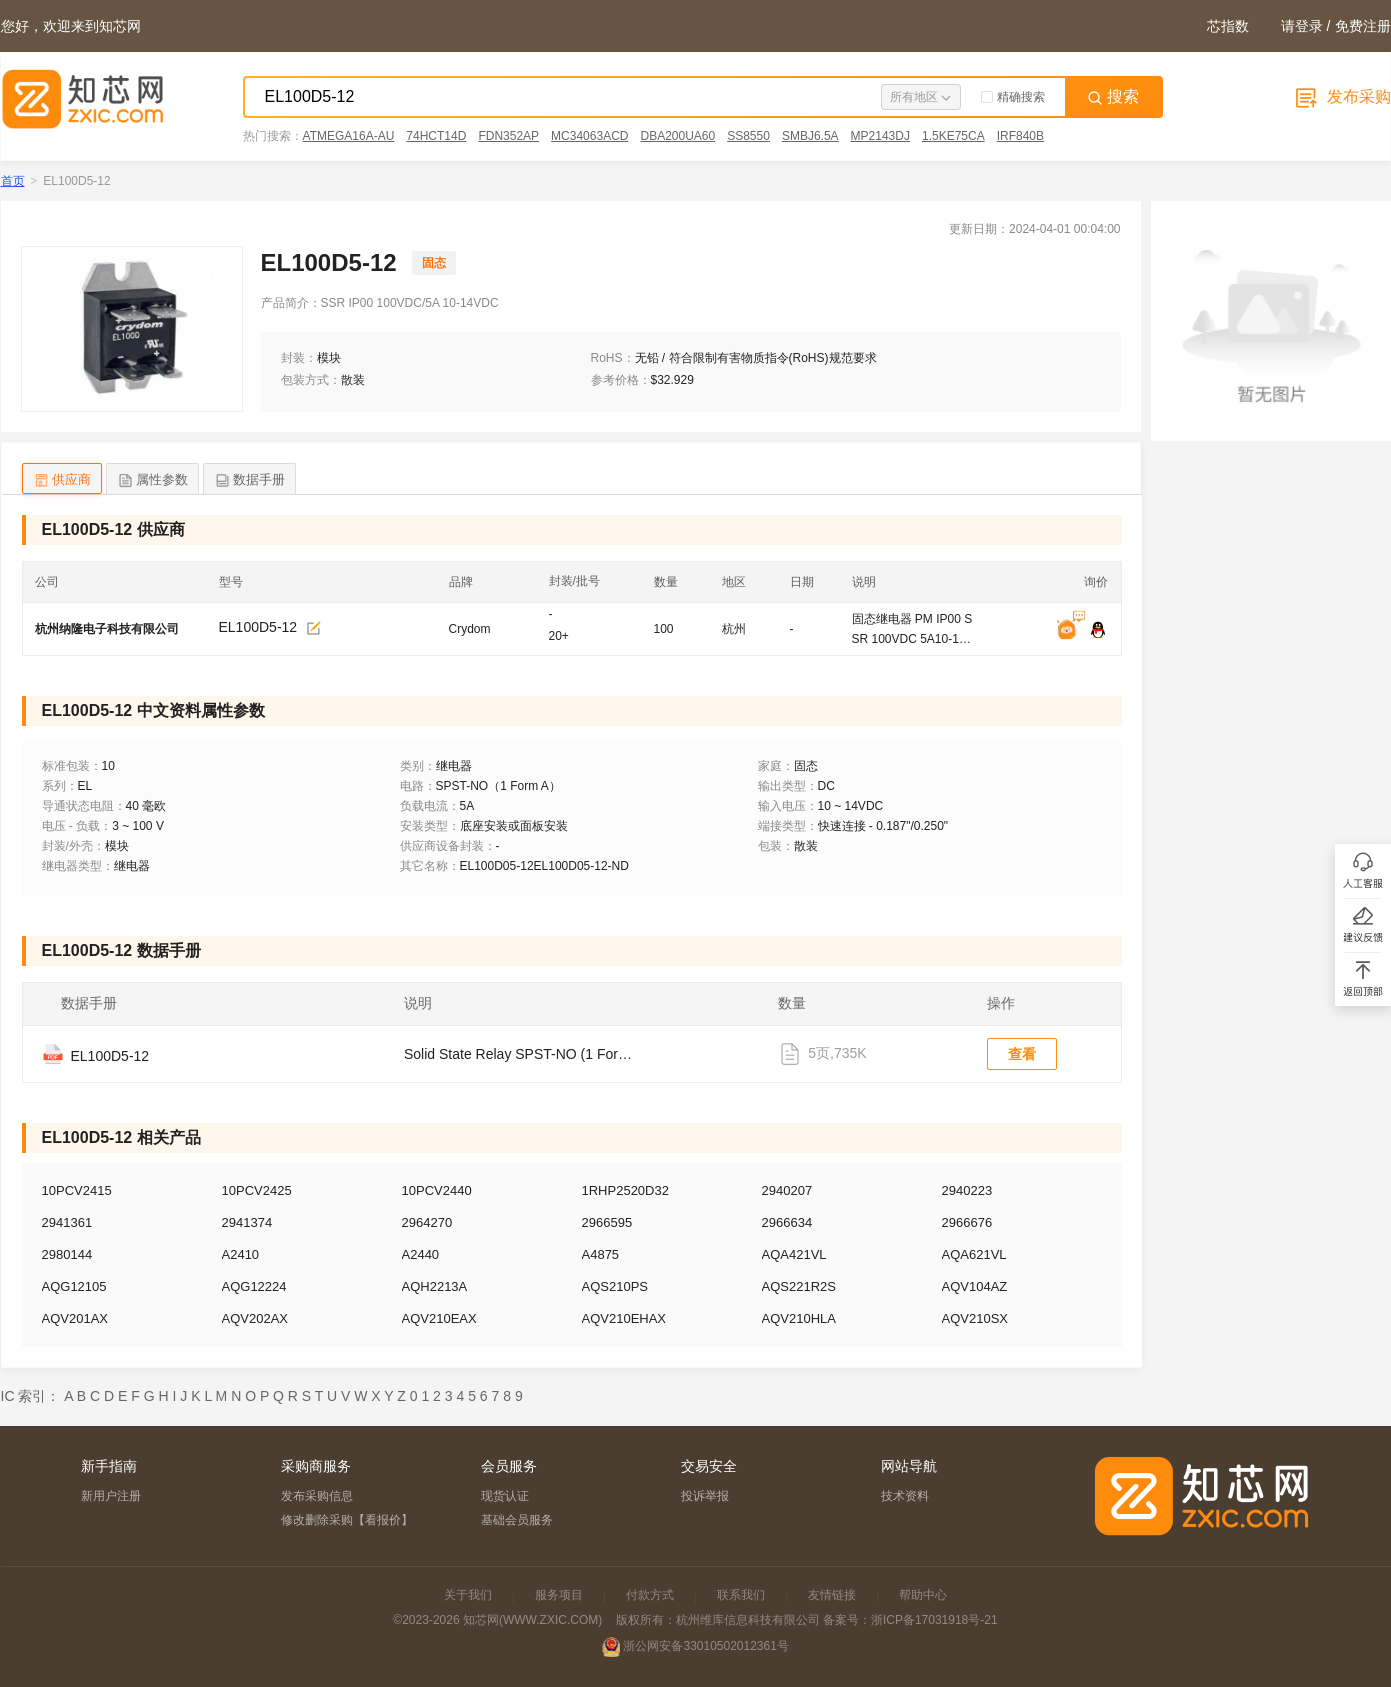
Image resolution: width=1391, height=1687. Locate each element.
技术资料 (905, 1496)
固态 (434, 263)
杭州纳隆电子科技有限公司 (107, 629)
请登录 (1302, 26)
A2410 (241, 1254)
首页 (13, 181)
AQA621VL (974, 1254)
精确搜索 (1013, 97)
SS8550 (748, 136)
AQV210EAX (439, 1318)
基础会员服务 (517, 1520)
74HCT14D (436, 136)
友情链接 (832, 1595)
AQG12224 (254, 1286)
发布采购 (1341, 96)
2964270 (427, 1222)
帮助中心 (923, 1595)
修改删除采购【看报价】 (347, 1520)
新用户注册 (111, 1496)
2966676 (967, 1222)
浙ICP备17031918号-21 (934, 1620)
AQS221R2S (799, 1286)
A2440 (421, 1254)
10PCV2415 (77, 1190)
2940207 (787, 1190)
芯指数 (1228, 26)
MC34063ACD (589, 136)
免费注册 (1363, 26)
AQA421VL (794, 1254)
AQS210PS (615, 1286)
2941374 (247, 1222)
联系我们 (741, 1595)
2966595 (607, 1222)
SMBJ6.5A (810, 136)
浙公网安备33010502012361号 (705, 1646)
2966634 (787, 1222)
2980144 (67, 1254)
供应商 (62, 480)
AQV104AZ (975, 1286)
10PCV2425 (257, 1190)
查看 (1022, 1054)
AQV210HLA (799, 1318)
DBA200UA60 (677, 136)
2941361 (67, 1222)
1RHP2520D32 (625, 1190)
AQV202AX (255, 1318)
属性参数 (152, 480)
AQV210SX (975, 1318)
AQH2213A (435, 1286)
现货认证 (505, 1496)
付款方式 (650, 1595)
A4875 (601, 1254)
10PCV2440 (437, 1190)
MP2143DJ (880, 136)
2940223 (967, 1190)
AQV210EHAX (624, 1318)
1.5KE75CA (953, 136)
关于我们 (468, 1595)
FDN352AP (508, 136)
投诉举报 (705, 1496)
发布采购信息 (317, 1496)
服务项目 (559, 1595)
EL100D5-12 (258, 627)
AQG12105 (74, 1286)
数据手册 (249, 480)
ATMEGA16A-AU (349, 136)
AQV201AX (75, 1318)
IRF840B (1020, 136)
